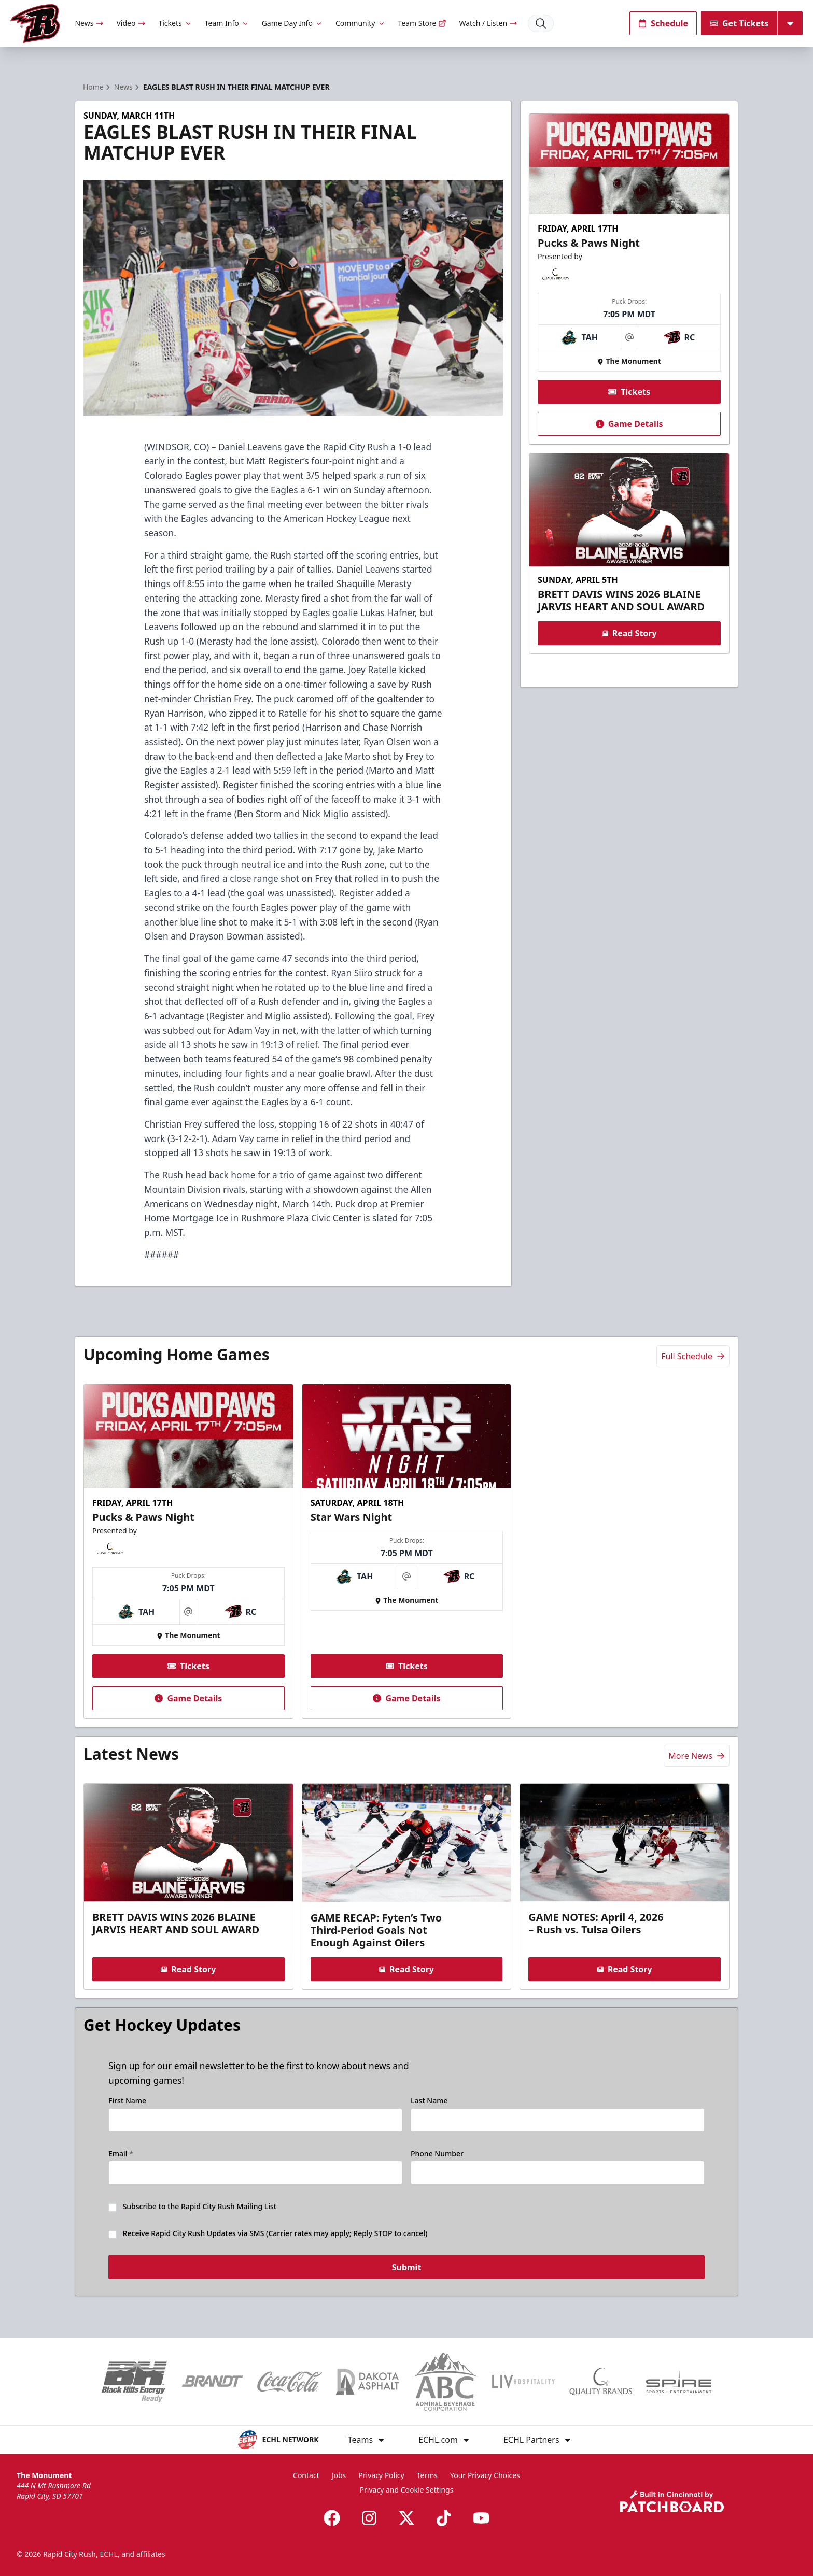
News (89, 23)
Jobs (339, 2475)
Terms (427, 2475)
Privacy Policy (381, 2475)
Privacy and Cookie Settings (407, 2490)
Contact (306, 2475)
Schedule (663, 23)
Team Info (227, 23)
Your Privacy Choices (485, 2475)
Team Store (422, 23)
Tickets (175, 23)
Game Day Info (292, 23)
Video (131, 23)
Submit (407, 2267)
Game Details (629, 424)
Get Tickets (739, 23)
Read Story (628, 633)
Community (360, 23)
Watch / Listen (488, 23)
